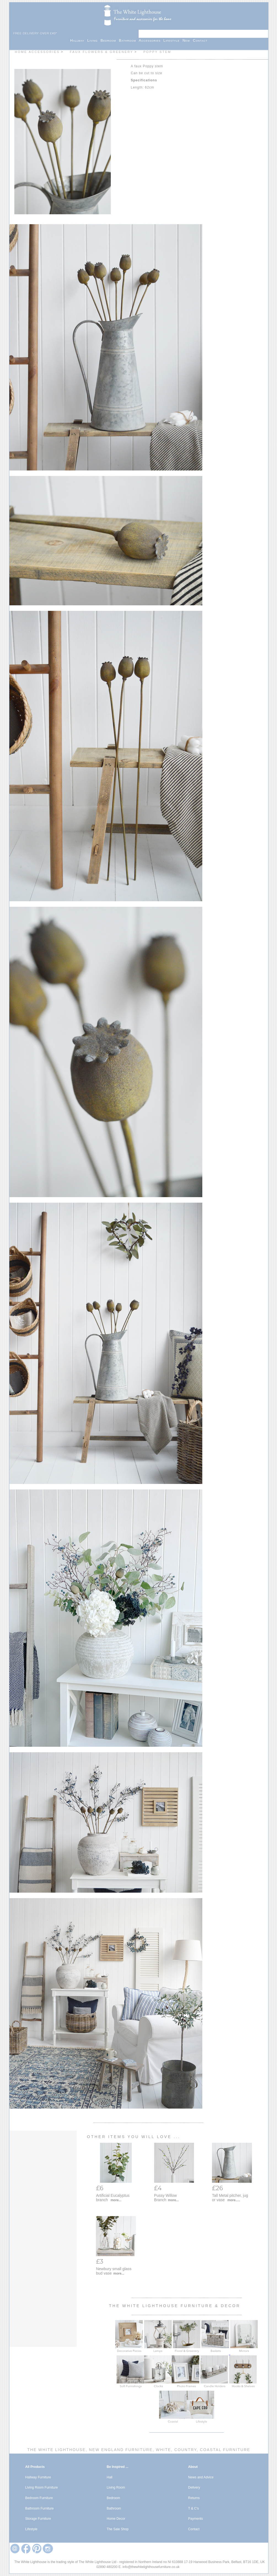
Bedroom (110, 40)
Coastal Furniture (224, 2449)
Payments (195, 2519)
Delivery (194, 2487)
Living (93, 40)
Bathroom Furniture (39, 2508)
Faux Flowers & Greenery (101, 52)
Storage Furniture (38, 2519)
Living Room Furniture (41, 2487)
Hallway (78, 40)
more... (116, 2200)
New (187, 40)
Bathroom (129, 40)
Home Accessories (37, 52)
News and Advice (201, 2477)
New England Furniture (120, 2449)
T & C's (193, 2508)
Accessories (151, 40)
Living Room (116, 2487)
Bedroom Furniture (39, 2498)
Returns (194, 2498)
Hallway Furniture (38, 2477)
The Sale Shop (117, 2529)
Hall (109, 2477)
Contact (200, 40)
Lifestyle (172, 40)
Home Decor (116, 2519)
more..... (233, 2200)
